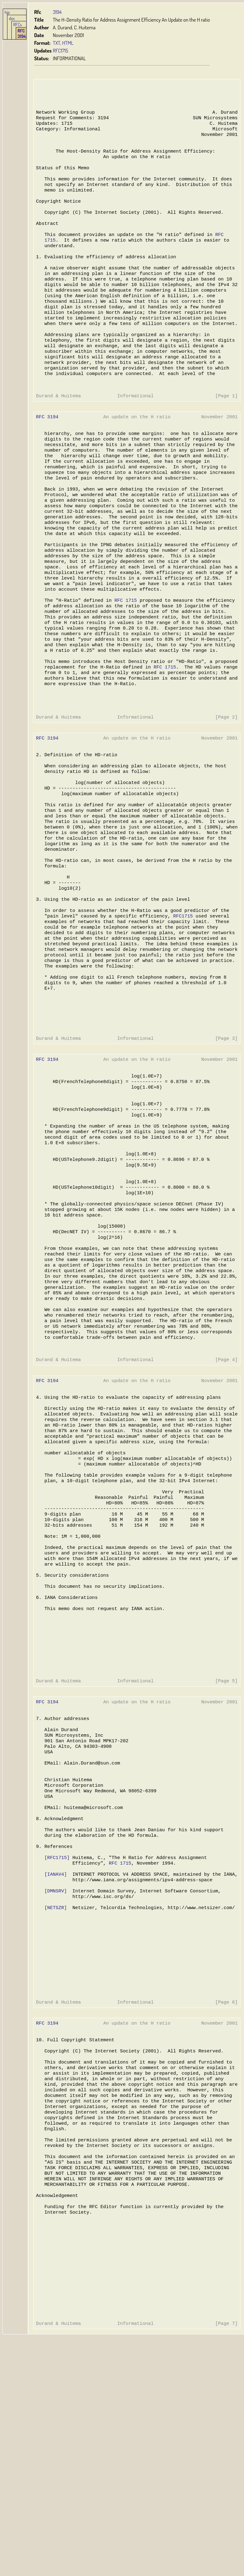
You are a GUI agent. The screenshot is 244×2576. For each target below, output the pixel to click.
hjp (7, 12)
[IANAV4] (55, 2065)
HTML (67, 43)
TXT (56, 43)
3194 (57, 12)
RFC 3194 (22, 33)
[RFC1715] (56, 2046)
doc (12, 18)
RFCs (17, 24)
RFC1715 (60, 50)
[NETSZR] (55, 2102)
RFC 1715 (124, 656)
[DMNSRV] (55, 2084)
